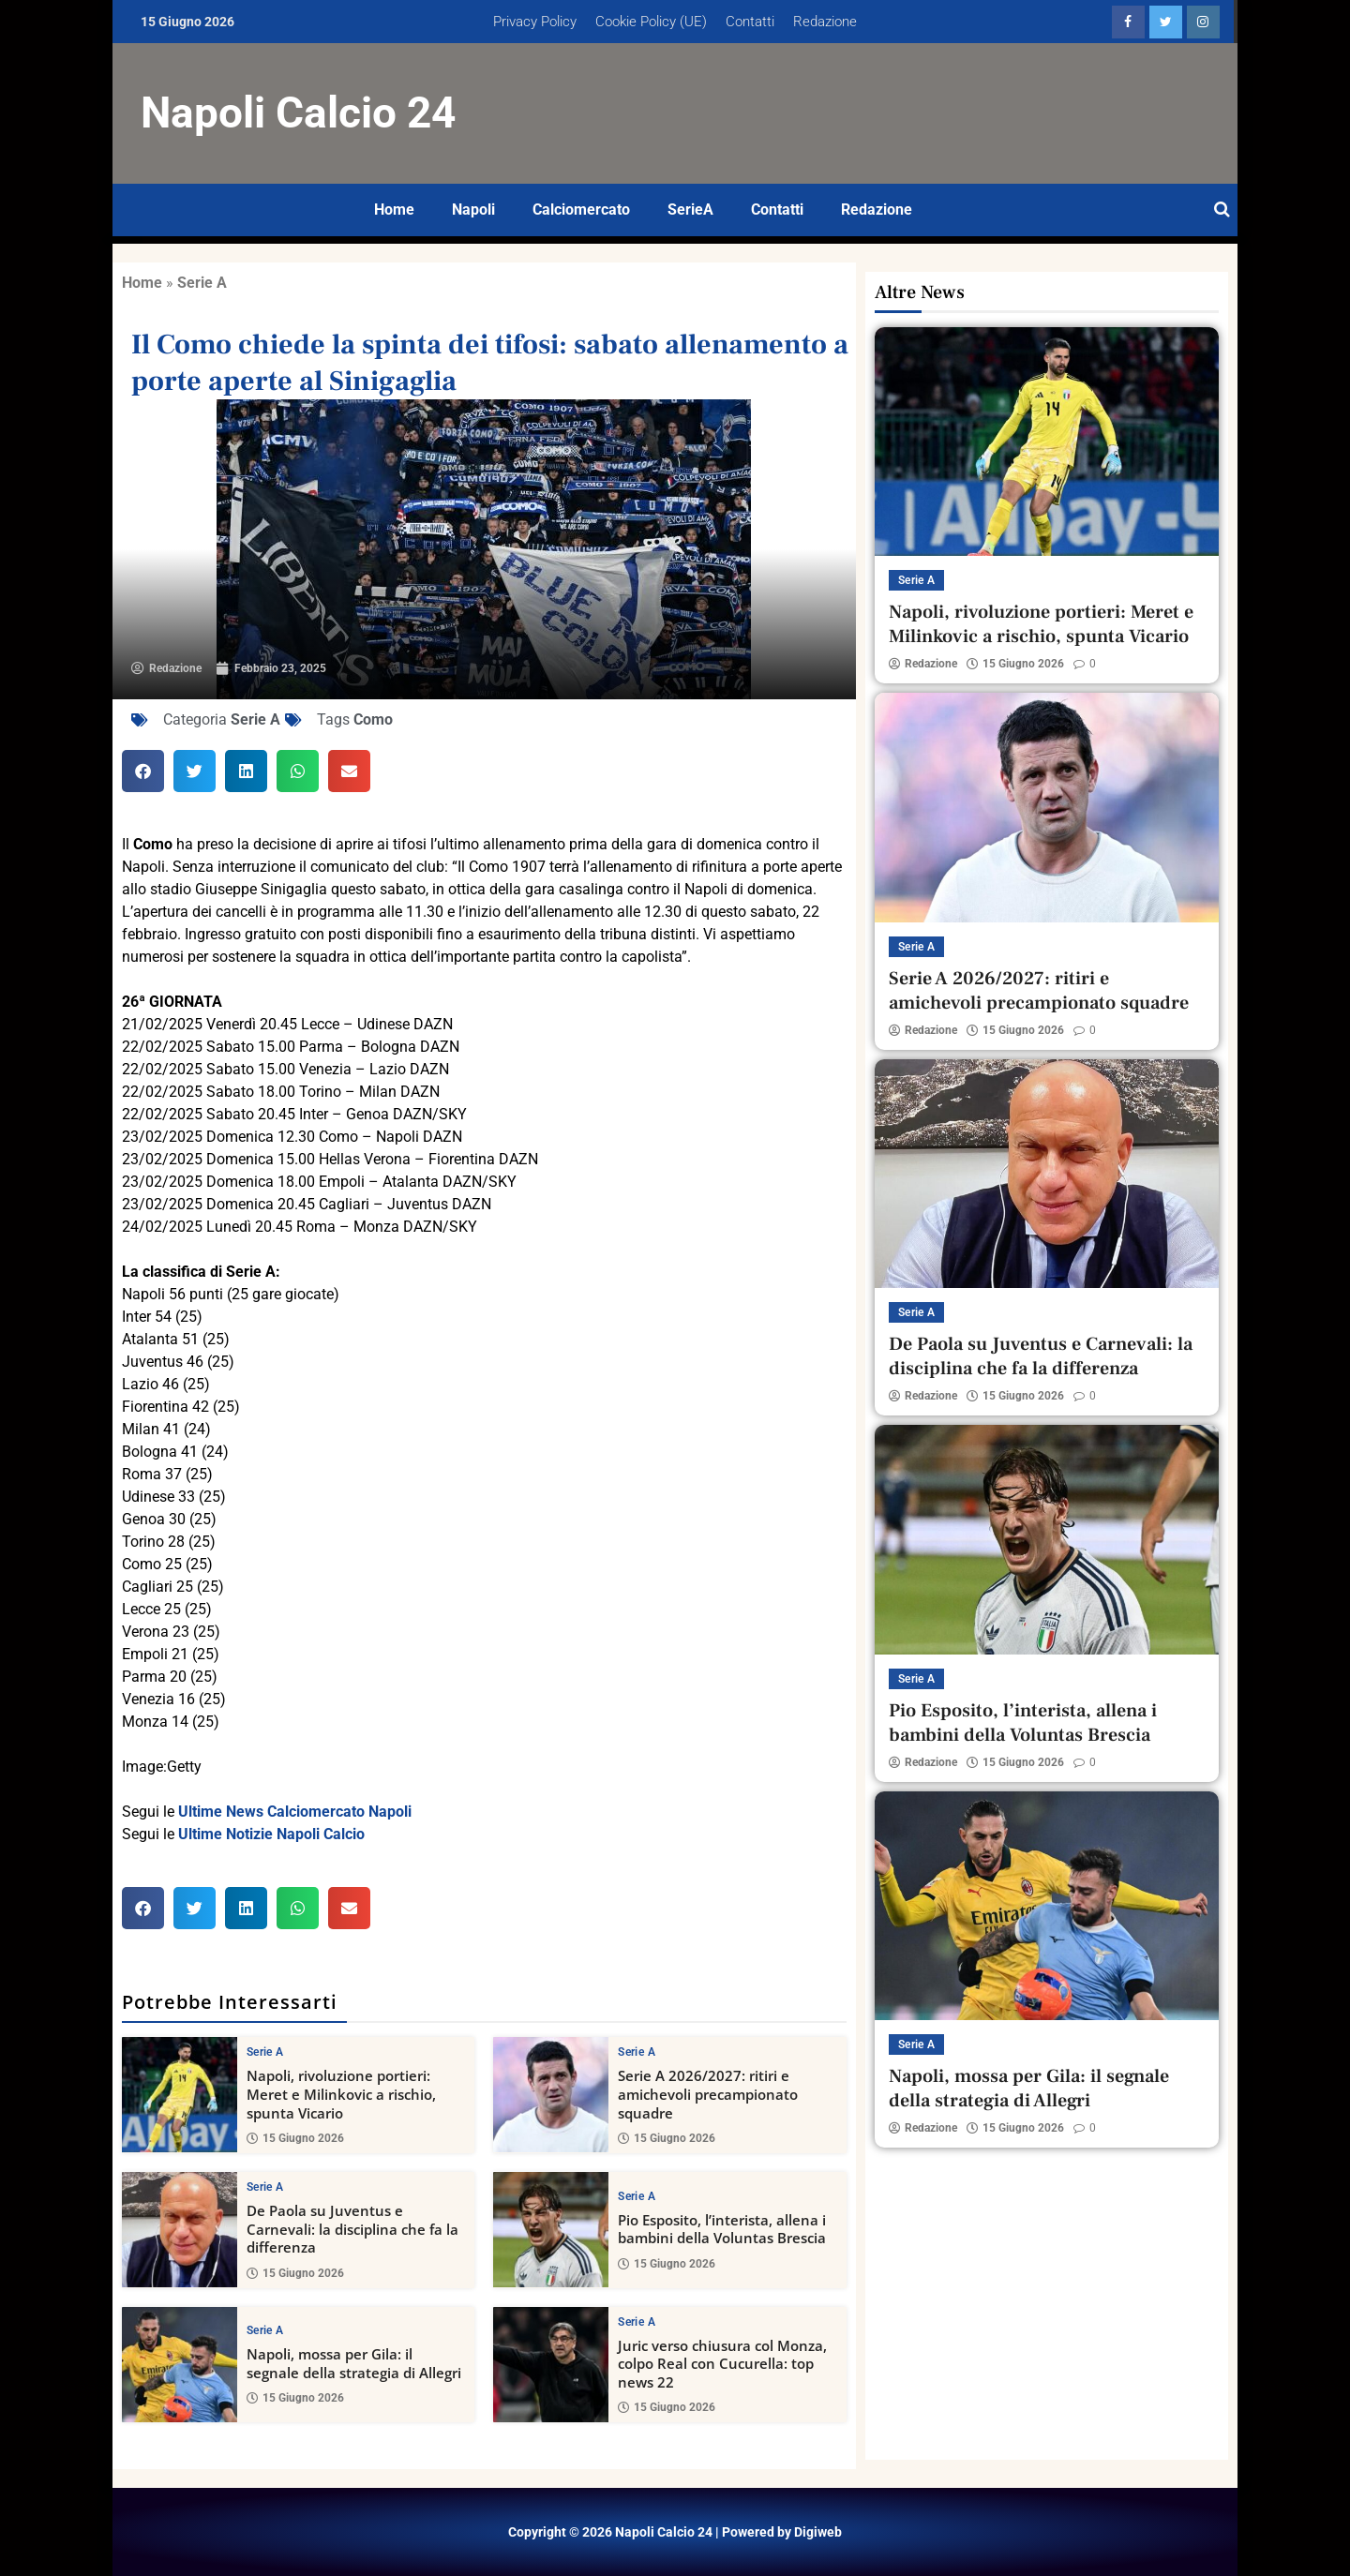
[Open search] (1222, 210)
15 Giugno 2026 (295, 2138)
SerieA (690, 209)
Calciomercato (581, 209)
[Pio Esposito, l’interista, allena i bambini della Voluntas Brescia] (550, 2229)
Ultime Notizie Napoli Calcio (271, 1834)
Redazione (825, 21)
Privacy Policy (535, 21)
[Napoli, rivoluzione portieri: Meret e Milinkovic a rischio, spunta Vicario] (179, 2094)
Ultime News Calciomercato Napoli (295, 1811)
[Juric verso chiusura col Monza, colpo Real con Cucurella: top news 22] (550, 2363)
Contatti (750, 21)
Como (373, 719)
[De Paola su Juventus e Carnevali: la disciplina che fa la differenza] (179, 2229)
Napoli (473, 209)
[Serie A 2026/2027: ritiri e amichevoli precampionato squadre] (550, 2094)
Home (394, 209)
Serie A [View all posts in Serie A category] (265, 2052)
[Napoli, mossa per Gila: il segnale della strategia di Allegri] (179, 2363)
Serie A (202, 283)
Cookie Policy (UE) (651, 21)
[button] (143, 771)
